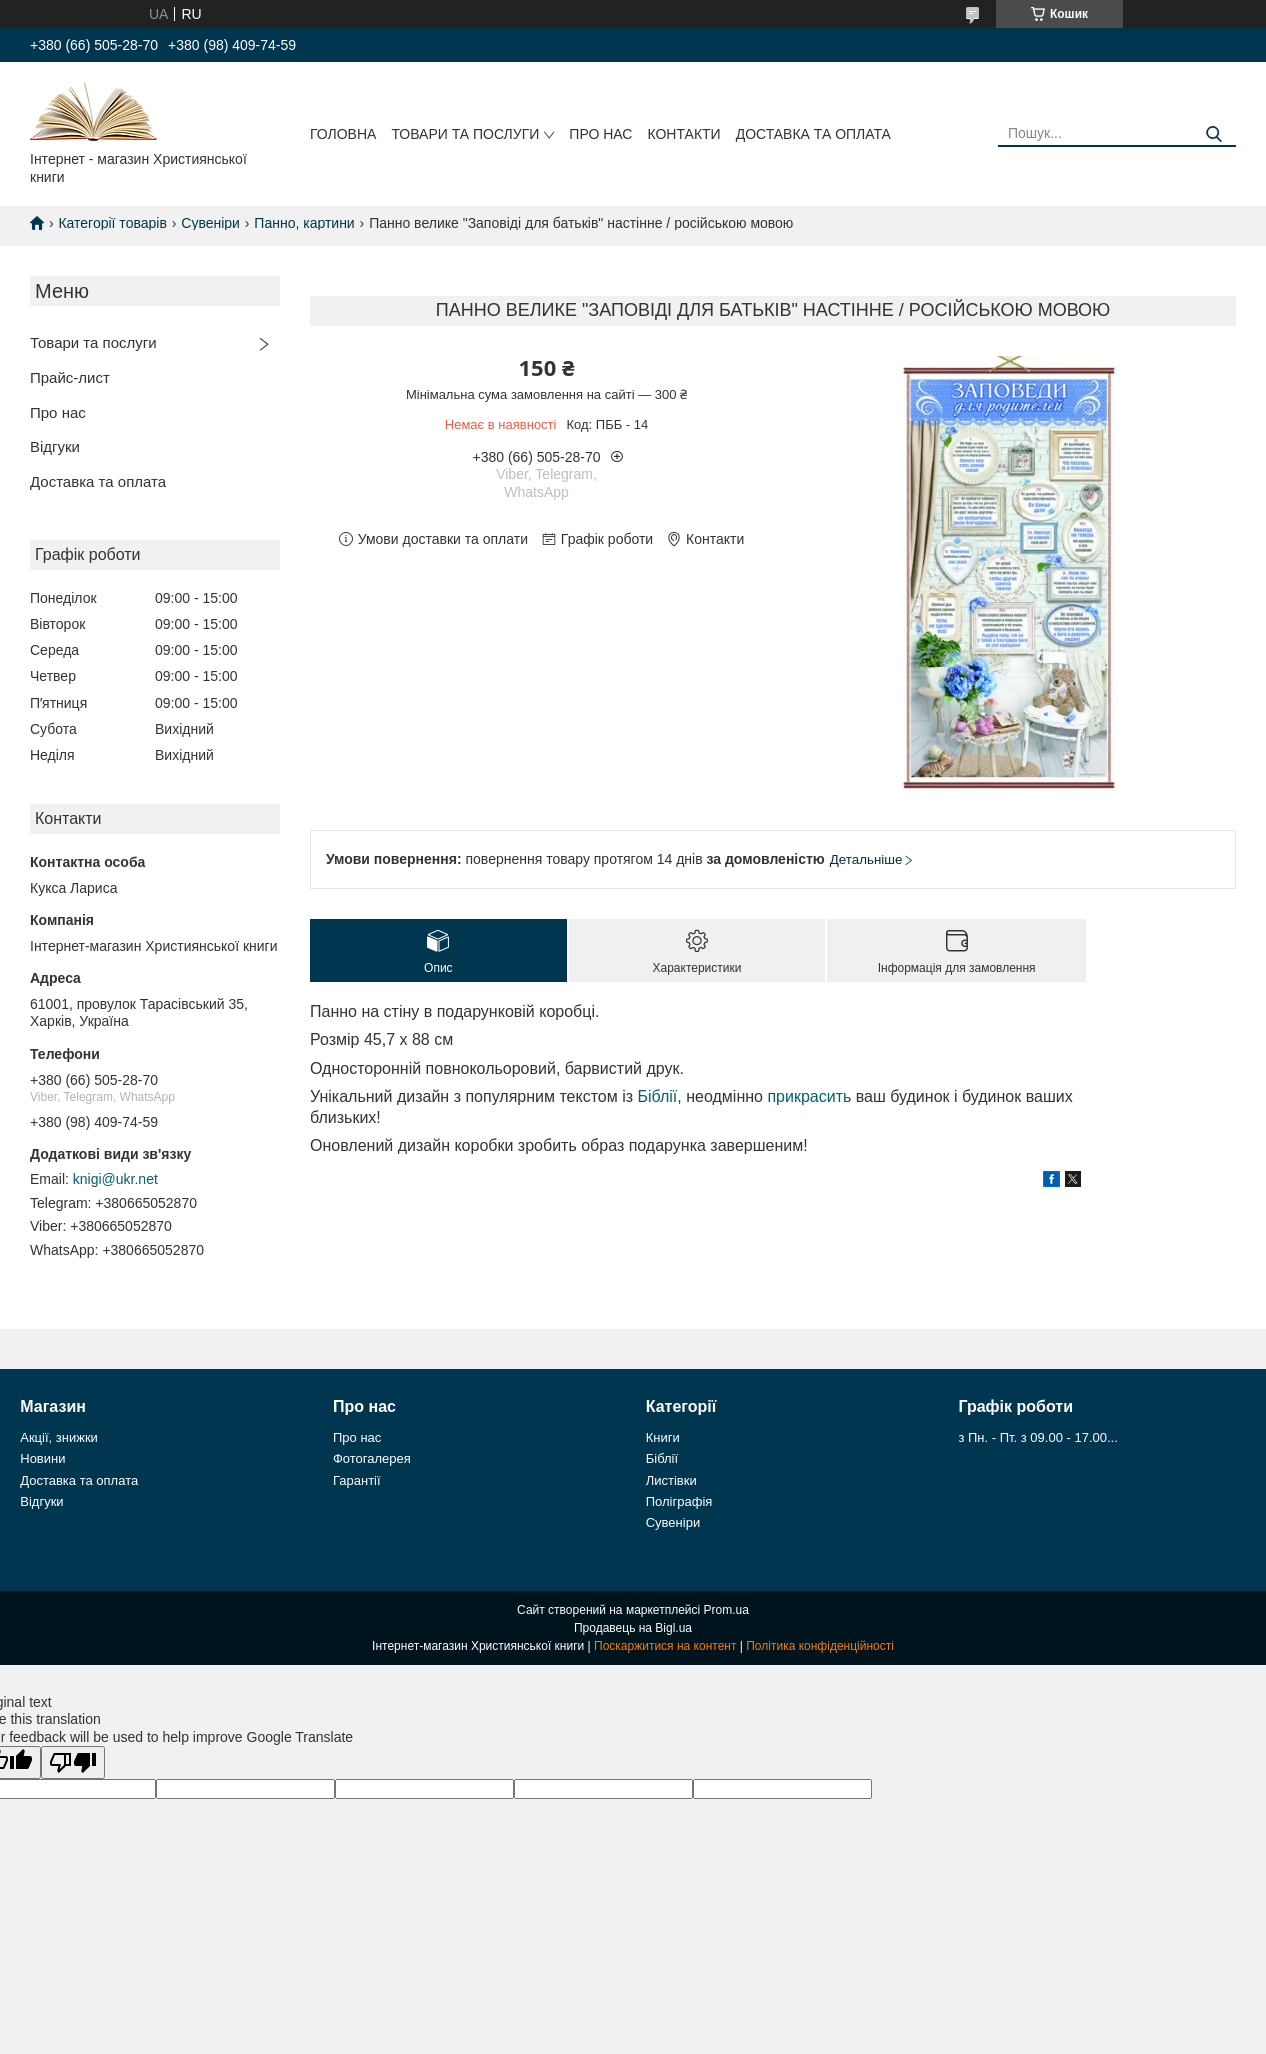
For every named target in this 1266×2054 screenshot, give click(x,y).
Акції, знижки (59, 1437)
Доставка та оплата (813, 134)
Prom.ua (726, 1610)
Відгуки (55, 446)
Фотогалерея (372, 1458)
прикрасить (809, 1096)
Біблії (657, 1096)
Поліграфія (679, 1501)
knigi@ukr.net (115, 1179)
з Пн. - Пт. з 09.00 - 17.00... (1037, 1437)
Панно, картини (304, 223)
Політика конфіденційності (820, 1646)
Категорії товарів (112, 223)
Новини (42, 1458)
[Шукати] (1213, 134)
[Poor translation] (73, 1762)
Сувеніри (210, 223)
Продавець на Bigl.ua (633, 1628)
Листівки (671, 1480)
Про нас (600, 134)
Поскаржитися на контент (665, 1646)
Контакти (683, 134)
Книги (663, 1437)
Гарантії (357, 1480)
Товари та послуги (465, 134)
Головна (343, 134)
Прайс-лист (70, 377)
